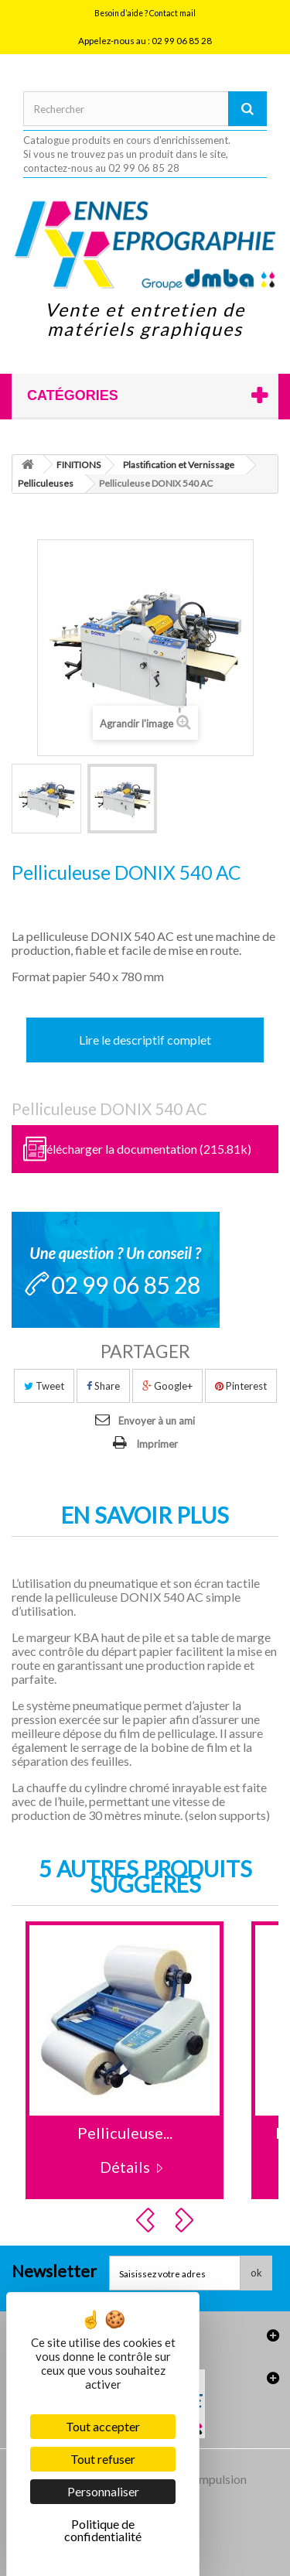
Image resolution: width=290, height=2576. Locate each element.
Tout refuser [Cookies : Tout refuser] (102, 2458)
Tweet (44, 1386)
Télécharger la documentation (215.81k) (145, 1148)
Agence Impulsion (199, 2479)
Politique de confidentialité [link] (103, 2530)
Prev (147, 2220)
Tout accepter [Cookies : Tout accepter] (103, 2426)
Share (103, 1386)
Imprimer (157, 1444)
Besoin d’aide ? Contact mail (145, 13)
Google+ (167, 1386)
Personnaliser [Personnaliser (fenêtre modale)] (103, 2491)
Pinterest (241, 1386)
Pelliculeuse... (124, 2132)
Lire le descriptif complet (145, 1039)
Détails (125, 2167)
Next (186, 2220)
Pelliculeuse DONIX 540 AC (109, 1109)
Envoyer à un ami (156, 1421)
